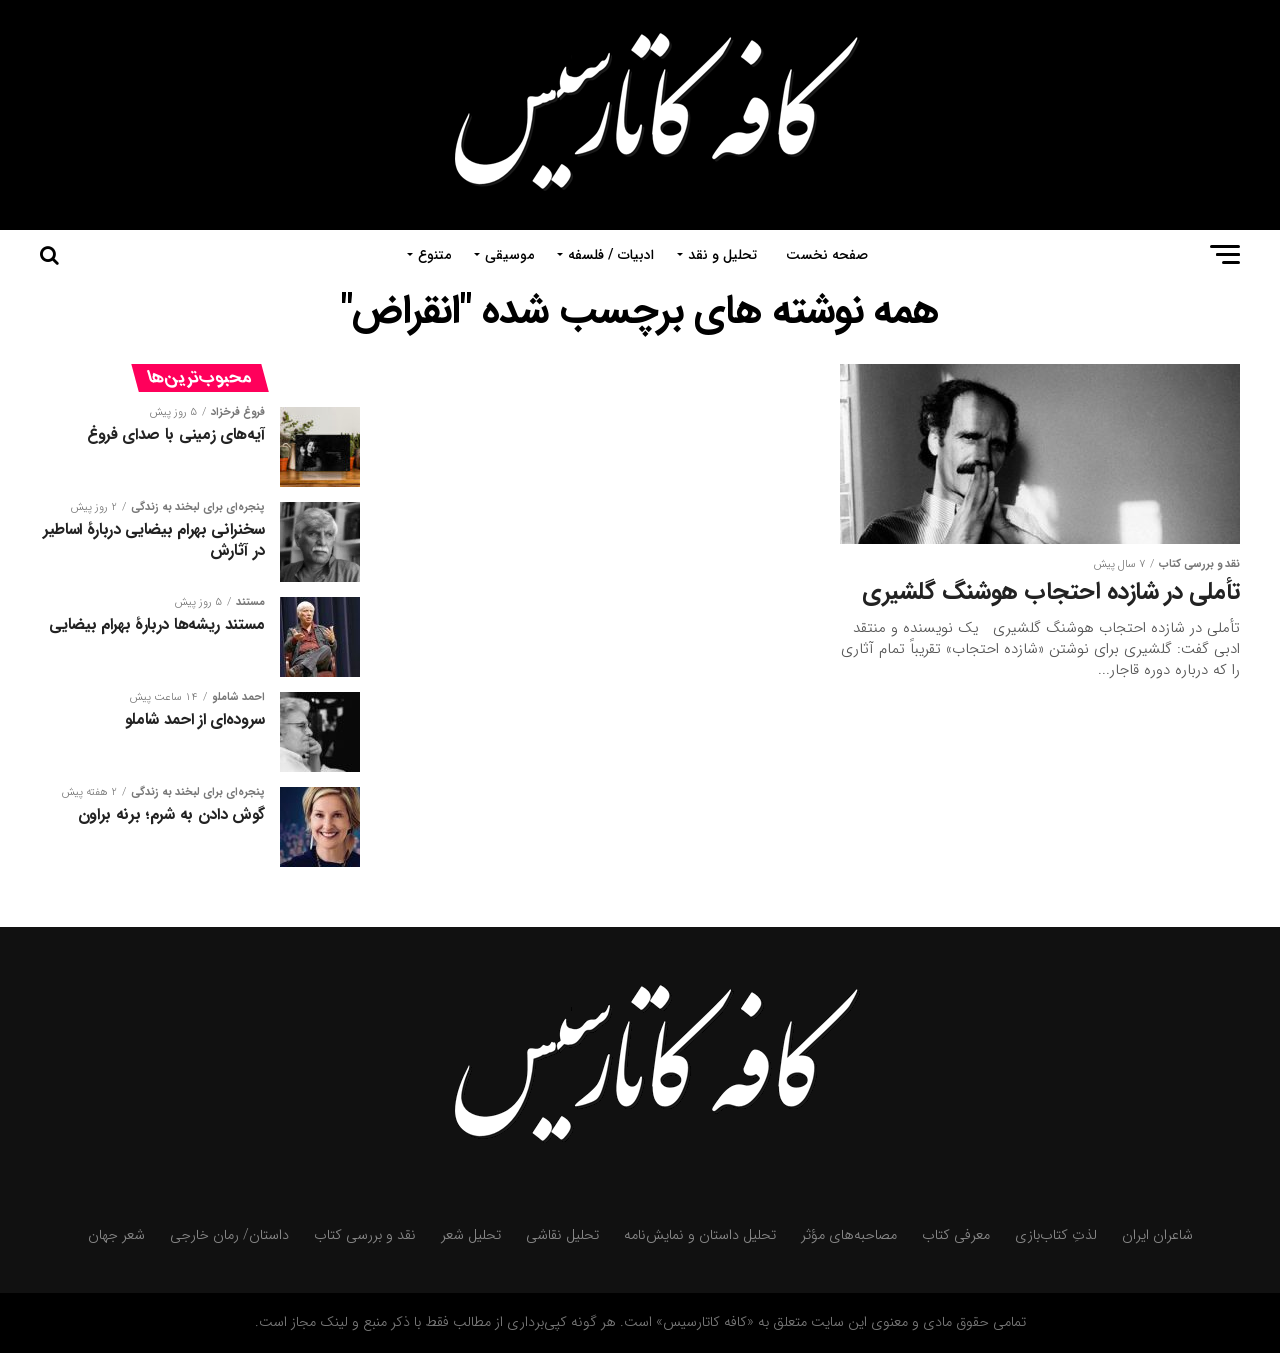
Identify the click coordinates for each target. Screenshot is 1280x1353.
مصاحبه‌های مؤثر (849, 1235)
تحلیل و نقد (722, 255)
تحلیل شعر (471, 1235)
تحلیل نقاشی (562, 1235)
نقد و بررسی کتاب (365, 1235)
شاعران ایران (1157, 1235)
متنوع (434, 255)
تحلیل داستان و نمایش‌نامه (700, 1235)
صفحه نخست (827, 255)
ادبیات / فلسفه (611, 255)
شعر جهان (116, 1235)
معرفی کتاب (956, 1235)
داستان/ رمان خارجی (229, 1235)
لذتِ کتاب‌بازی (1056, 1235)
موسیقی (509, 255)
